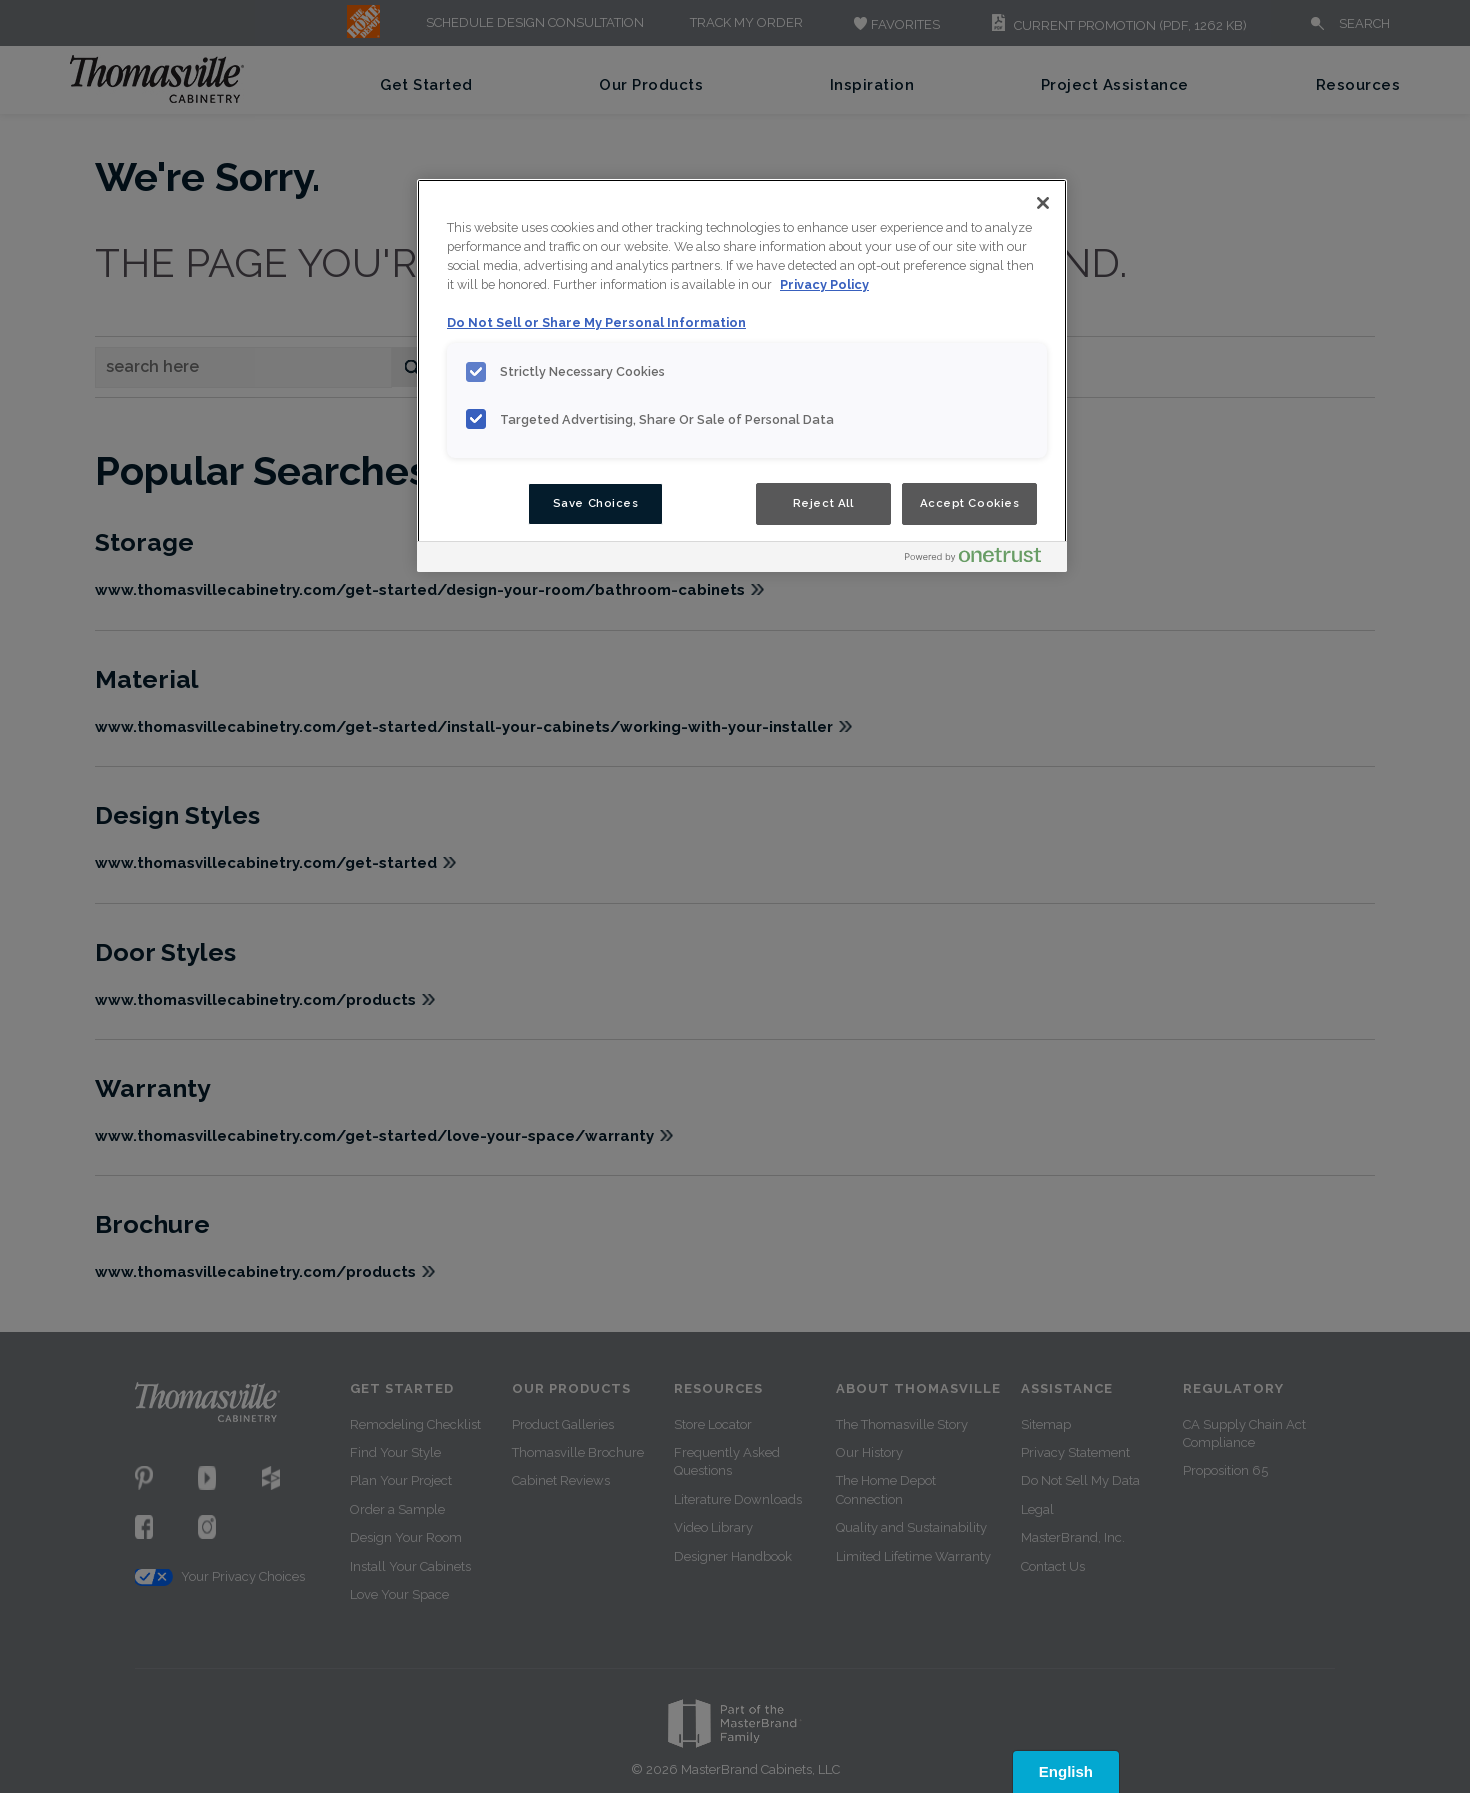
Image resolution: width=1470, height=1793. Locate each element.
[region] (742, 375)
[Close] (1043, 203)
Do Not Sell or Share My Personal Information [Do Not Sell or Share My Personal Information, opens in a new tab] (596, 322)
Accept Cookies (970, 503)
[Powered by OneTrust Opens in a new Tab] (981, 559)
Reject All (823, 503)
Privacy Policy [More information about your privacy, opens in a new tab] (824, 284)
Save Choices (596, 503)
